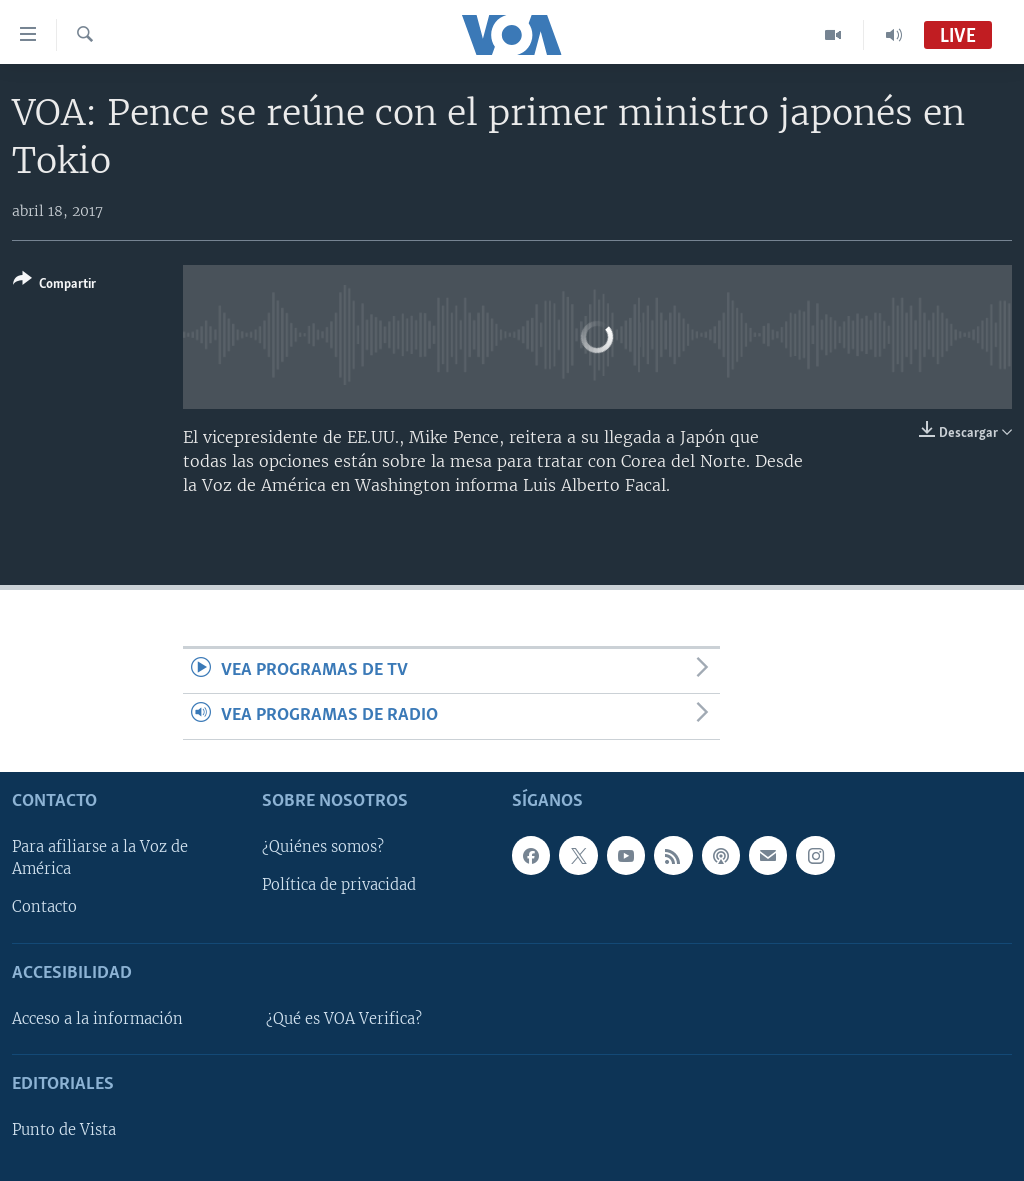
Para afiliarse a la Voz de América (100, 858)
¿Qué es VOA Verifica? (344, 1019)
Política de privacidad (339, 885)
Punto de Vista (64, 1130)
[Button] (54, 285)
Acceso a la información (97, 1019)
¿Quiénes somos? (323, 847)
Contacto (44, 907)
